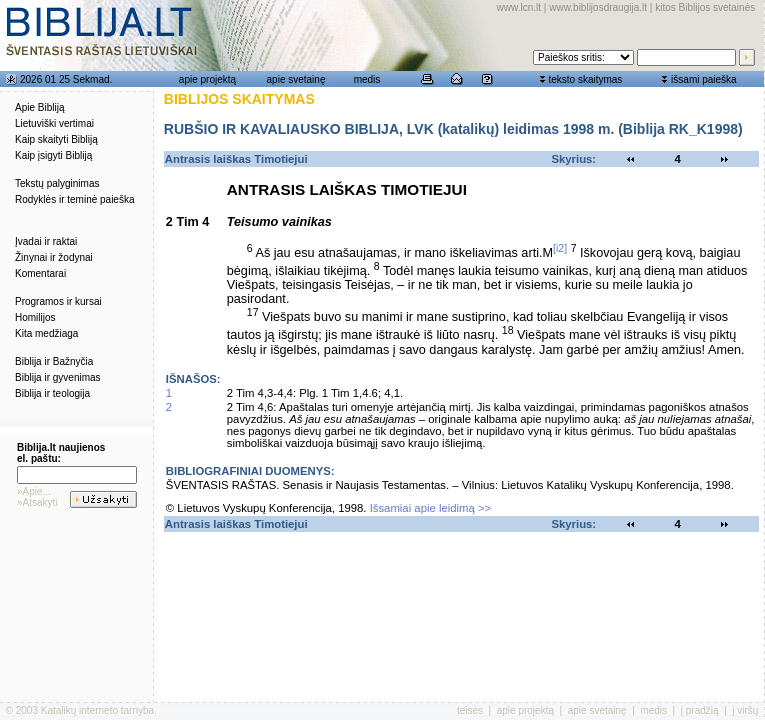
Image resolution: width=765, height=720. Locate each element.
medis (367, 79)
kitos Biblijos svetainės (705, 7)
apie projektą (207, 79)
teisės (470, 710)
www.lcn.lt (519, 7)
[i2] (560, 248)
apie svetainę (296, 79)
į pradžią (700, 710)
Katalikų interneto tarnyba (97, 710)
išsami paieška (704, 79)
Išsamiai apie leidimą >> (431, 508)
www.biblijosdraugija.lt (598, 7)
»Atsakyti (37, 502)
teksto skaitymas (585, 79)
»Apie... (34, 491)
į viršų (745, 710)
